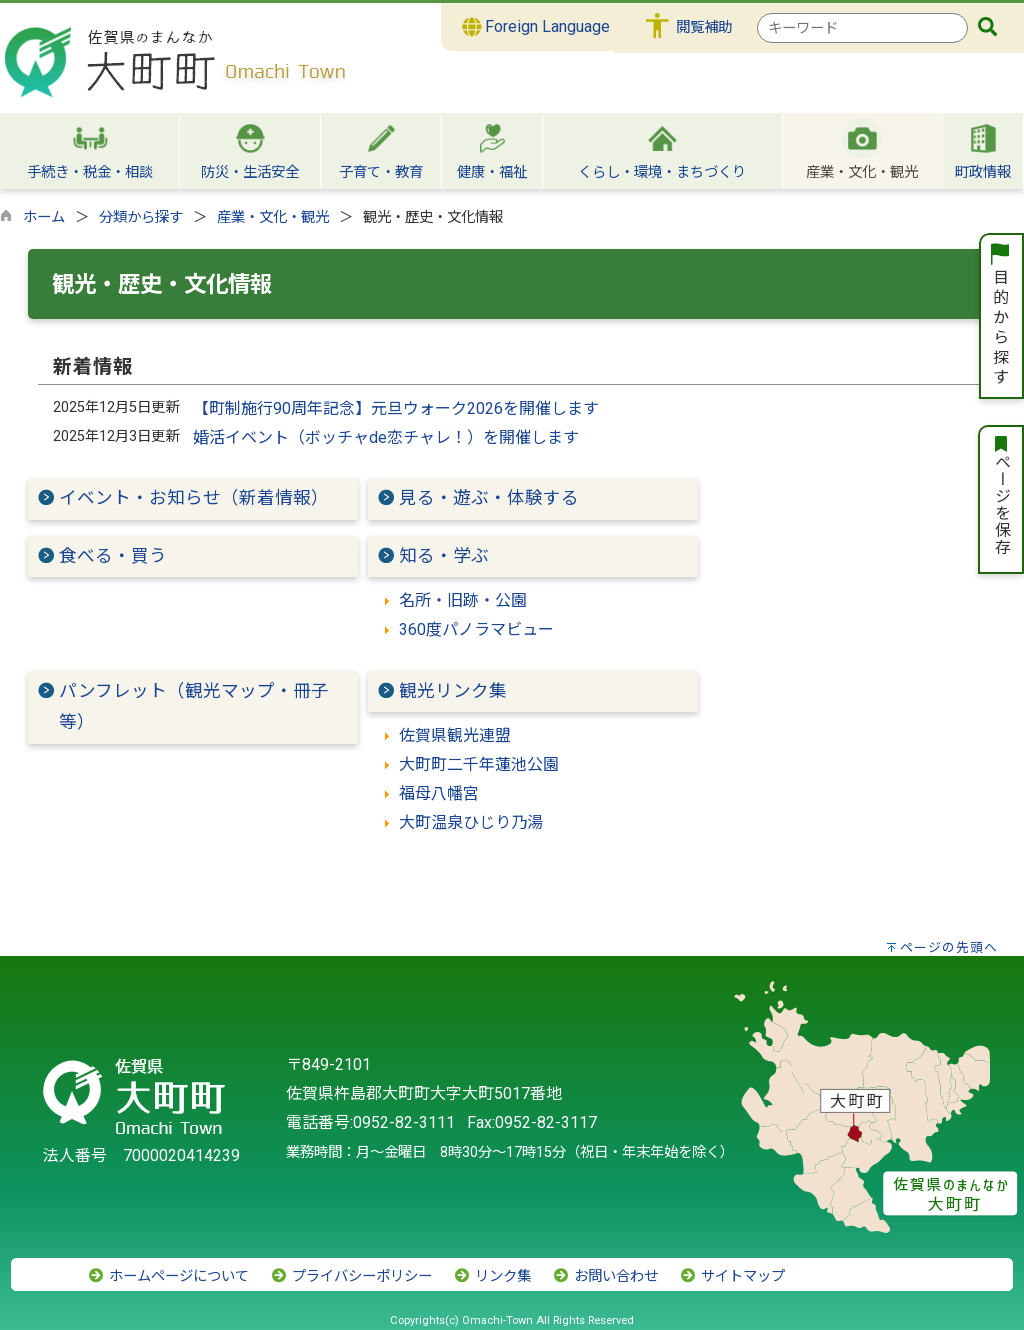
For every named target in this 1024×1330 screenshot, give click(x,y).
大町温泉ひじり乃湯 (471, 822)
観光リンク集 (453, 691)
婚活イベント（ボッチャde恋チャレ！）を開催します (386, 437)
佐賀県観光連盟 (455, 735)
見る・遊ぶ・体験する (489, 498)
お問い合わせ (605, 1276)
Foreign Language (536, 27)
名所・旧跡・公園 (463, 600)
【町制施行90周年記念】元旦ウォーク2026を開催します (396, 408)
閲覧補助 (704, 27)
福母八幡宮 (439, 793)
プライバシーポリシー (351, 1276)
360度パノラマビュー (476, 629)
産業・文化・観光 (273, 217)
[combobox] (862, 28)
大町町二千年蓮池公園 (479, 764)
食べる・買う (113, 556)
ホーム (44, 217)
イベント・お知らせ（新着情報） (194, 498)
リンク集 (492, 1276)
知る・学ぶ (444, 556)
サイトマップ (732, 1276)
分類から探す (141, 217)
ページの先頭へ (949, 947)
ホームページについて (168, 1276)
